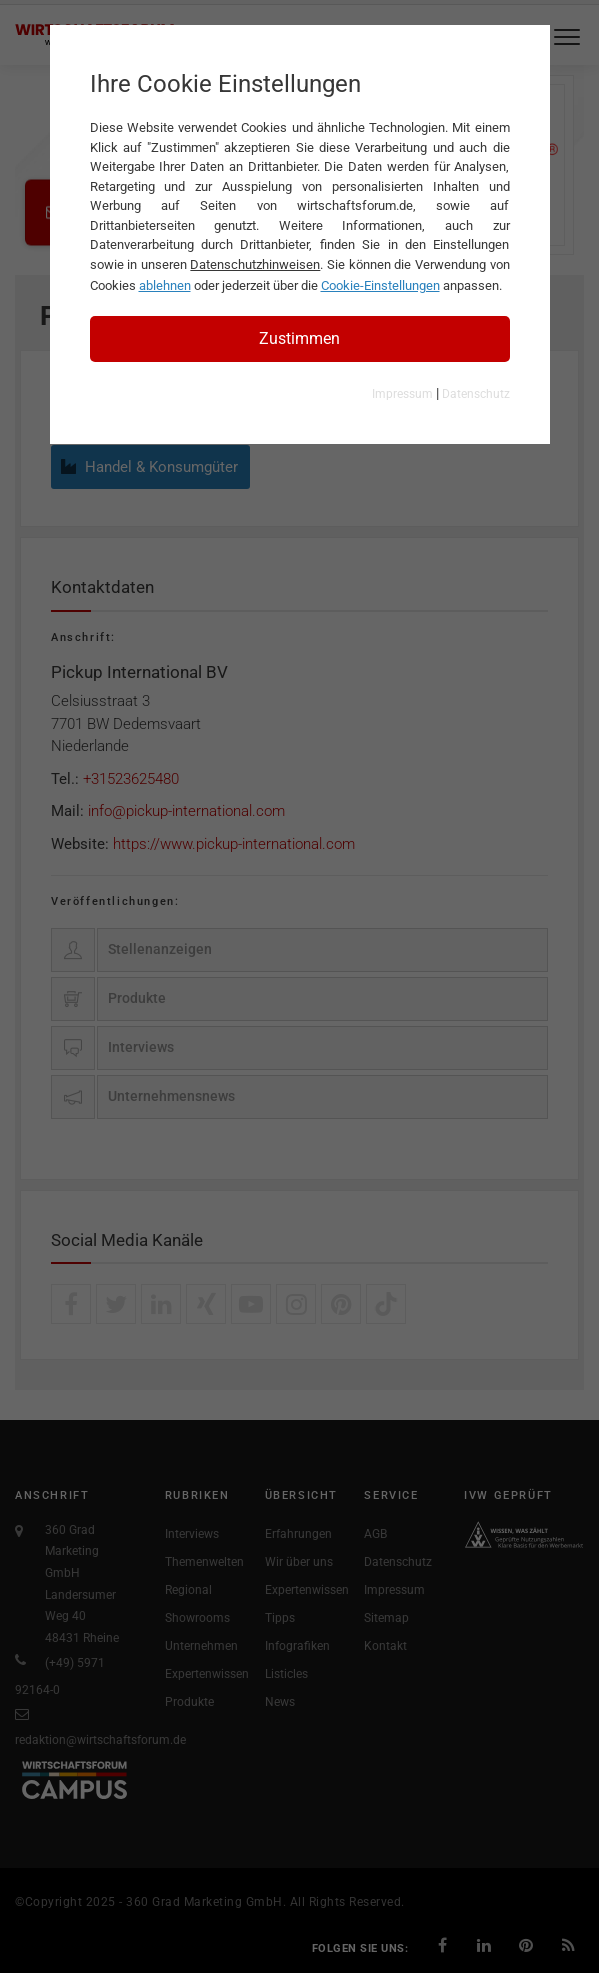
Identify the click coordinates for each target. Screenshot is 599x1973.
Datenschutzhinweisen (255, 264)
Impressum (402, 394)
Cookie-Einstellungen (380, 285)
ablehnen (165, 285)
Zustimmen (299, 338)
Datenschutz (476, 394)
